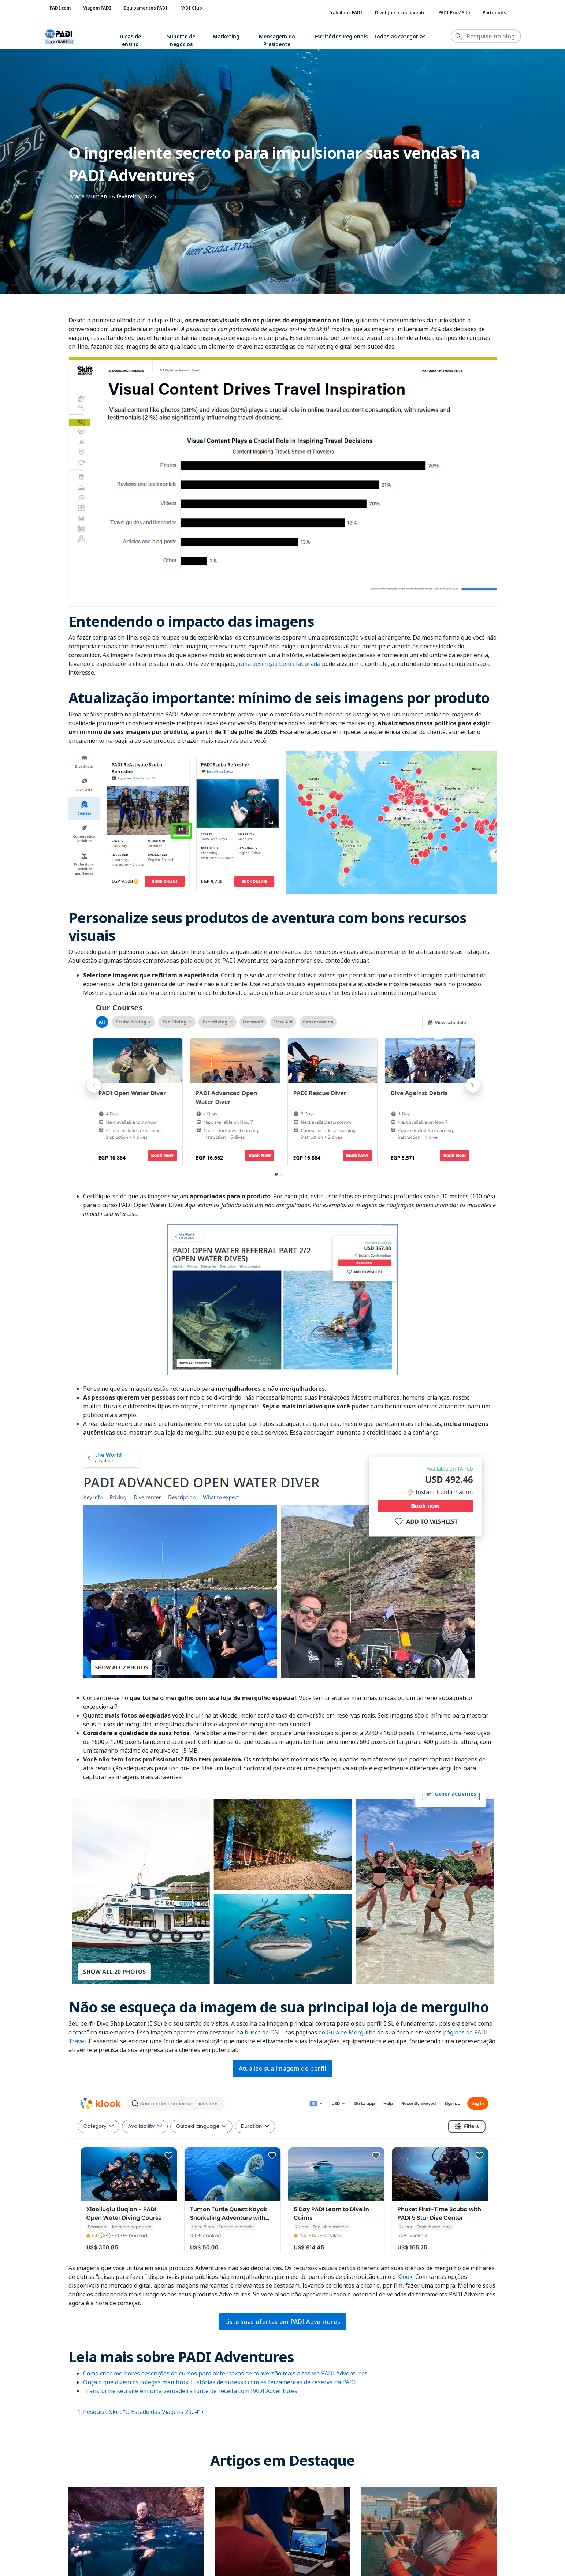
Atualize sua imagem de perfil (282, 2068)
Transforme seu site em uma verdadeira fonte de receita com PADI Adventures (190, 2391)
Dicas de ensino (130, 40)
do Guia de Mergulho (346, 2032)
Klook (404, 2277)
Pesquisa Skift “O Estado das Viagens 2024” (141, 2412)
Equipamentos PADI (146, 8)
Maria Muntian (88, 196)
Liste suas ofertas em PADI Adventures (283, 2322)
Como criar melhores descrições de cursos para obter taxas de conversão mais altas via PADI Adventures (225, 2373)
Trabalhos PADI (345, 13)
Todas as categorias (399, 36)
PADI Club (191, 8)
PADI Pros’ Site (454, 13)
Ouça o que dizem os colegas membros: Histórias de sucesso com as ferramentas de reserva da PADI (219, 2382)
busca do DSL (262, 2032)
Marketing (226, 36)
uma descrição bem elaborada (279, 664)
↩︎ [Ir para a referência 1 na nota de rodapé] (204, 2412)
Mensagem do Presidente (277, 40)
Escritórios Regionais (341, 36)
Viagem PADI (97, 8)
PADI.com (60, 8)
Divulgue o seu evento (400, 13)
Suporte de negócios (181, 40)
